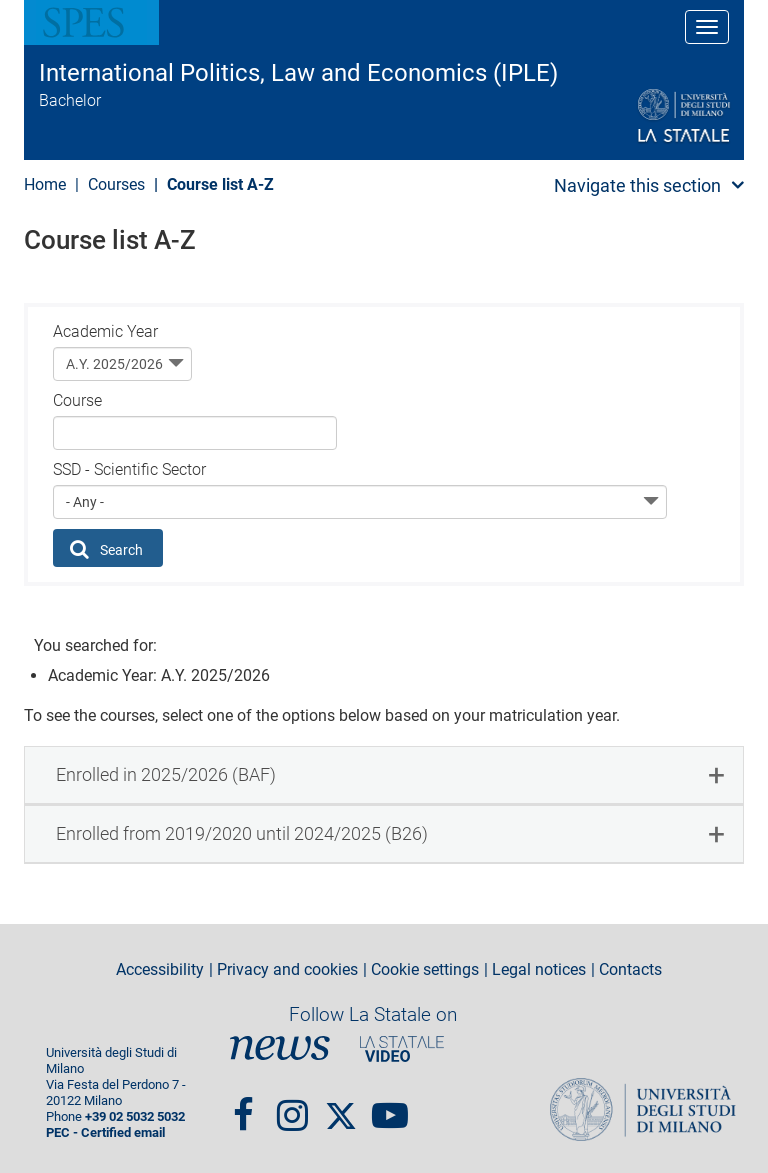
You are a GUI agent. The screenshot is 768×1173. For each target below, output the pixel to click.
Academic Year (105, 331)
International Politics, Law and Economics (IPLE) (298, 73)
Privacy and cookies (287, 970)
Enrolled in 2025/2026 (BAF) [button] (166, 774)
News (280, 1048)
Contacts (630, 970)
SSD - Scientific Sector (129, 469)
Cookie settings (425, 970)
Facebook (243, 1106)
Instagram (292, 1106)
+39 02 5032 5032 (135, 1116)
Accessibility (160, 970)
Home (45, 184)
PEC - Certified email (105, 1132)
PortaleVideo (402, 1048)
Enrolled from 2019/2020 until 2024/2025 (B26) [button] (242, 833)
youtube (390, 1106)
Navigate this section (637, 185)
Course (77, 400)
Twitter (341, 1106)
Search (107, 549)
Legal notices (539, 970)
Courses (116, 184)
